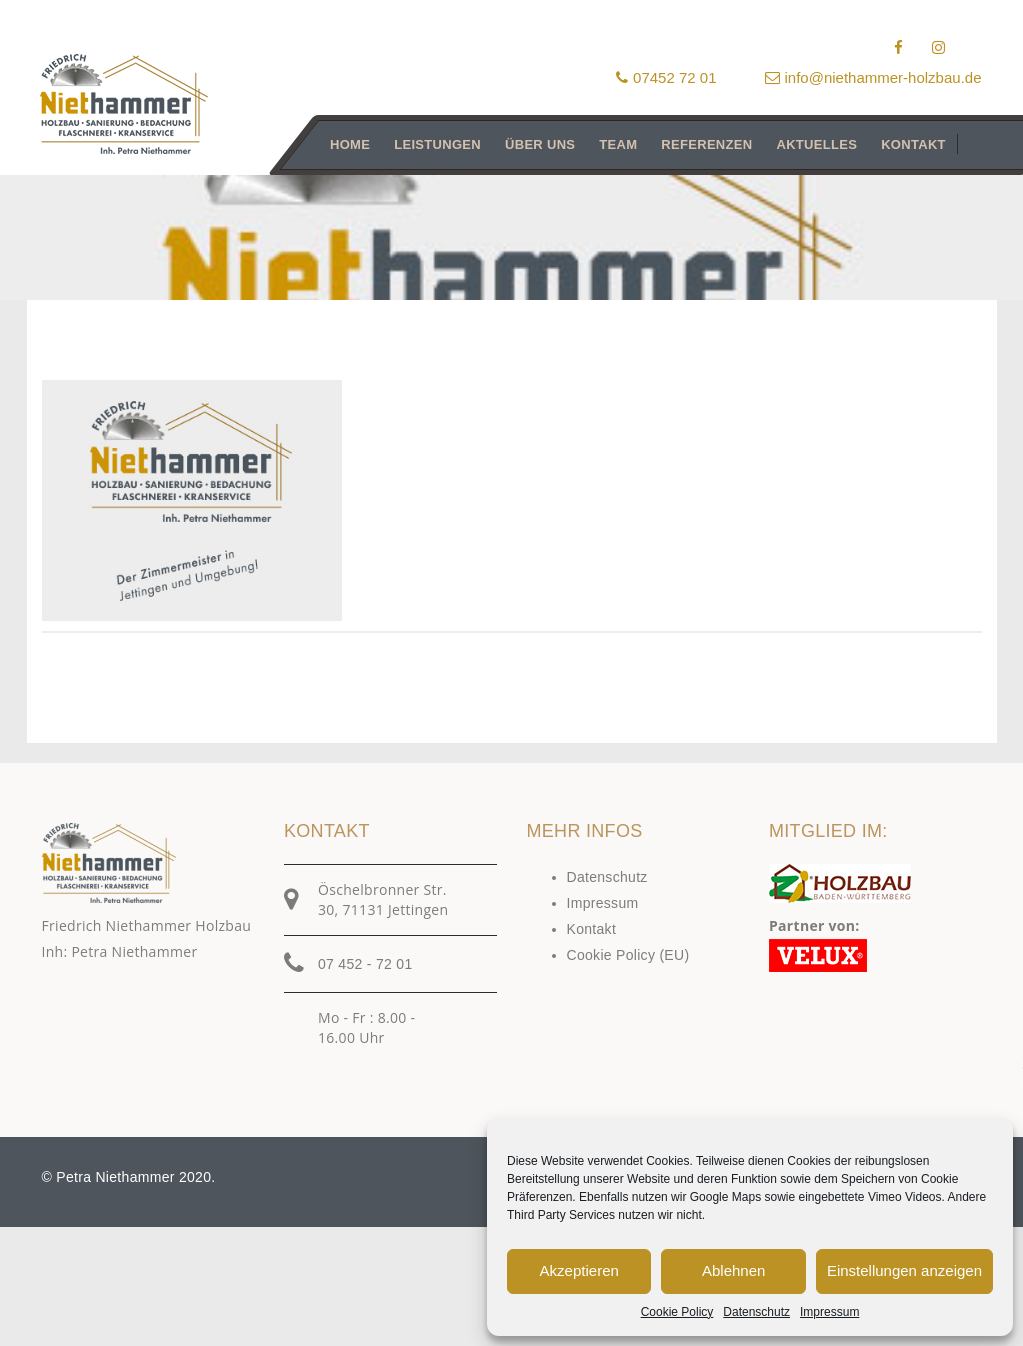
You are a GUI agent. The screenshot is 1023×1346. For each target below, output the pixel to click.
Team (618, 144)
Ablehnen (733, 1270)
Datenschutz (756, 1312)
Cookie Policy (677, 1312)
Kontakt (913, 144)
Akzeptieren (579, 1270)
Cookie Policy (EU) (628, 955)
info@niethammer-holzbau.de (873, 77)
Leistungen (437, 144)
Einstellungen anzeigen (904, 1270)
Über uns (540, 144)
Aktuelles (816, 144)
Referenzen (706, 144)
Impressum (829, 1312)
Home (350, 144)
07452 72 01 (666, 77)
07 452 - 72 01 (365, 964)
